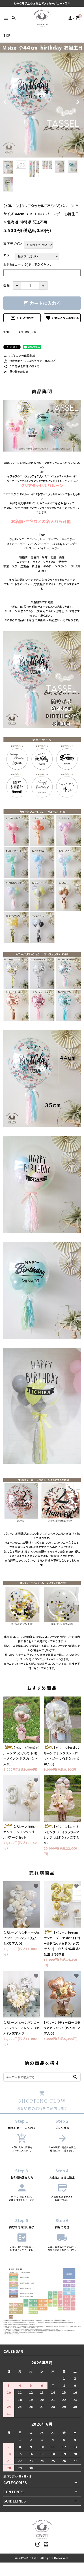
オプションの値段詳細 (19, 355)
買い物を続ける (16, 371)
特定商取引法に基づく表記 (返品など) (30, 361)
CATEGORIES (15, 2482)
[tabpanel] (42, 100)
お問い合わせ (22, 318)
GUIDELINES (14, 2501)
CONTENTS (13, 2491)
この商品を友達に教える (21, 366)
